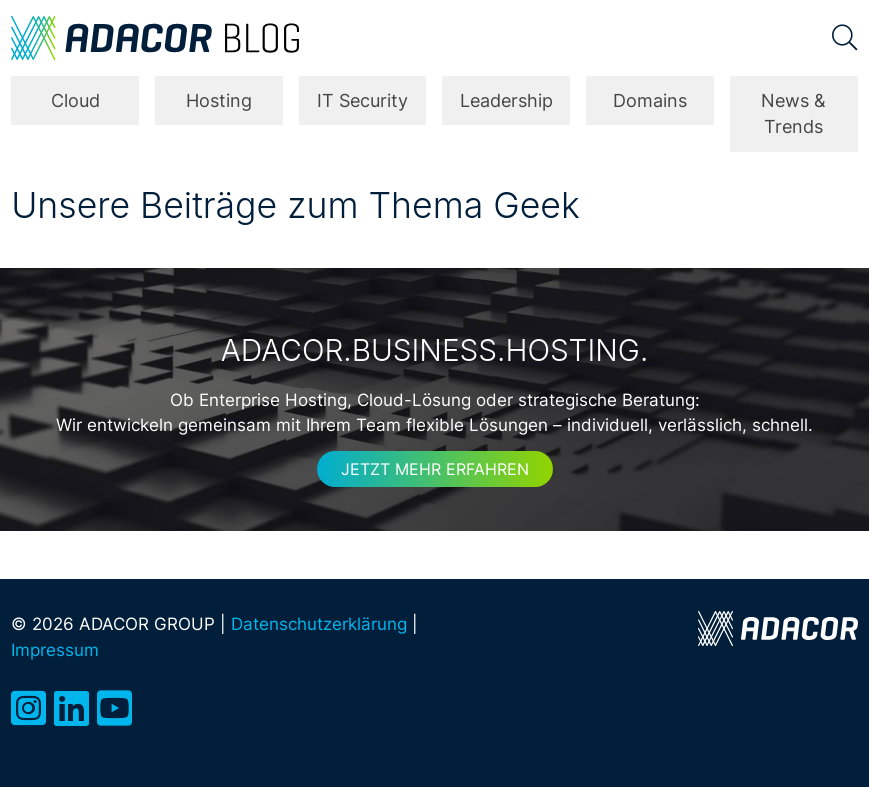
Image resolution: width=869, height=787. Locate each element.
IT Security (362, 100)
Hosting (219, 100)
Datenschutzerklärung (319, 623)
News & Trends (793, 113)
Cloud (75, 100)
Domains (650, 100)
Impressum (55, 649)
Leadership (506, 100)
